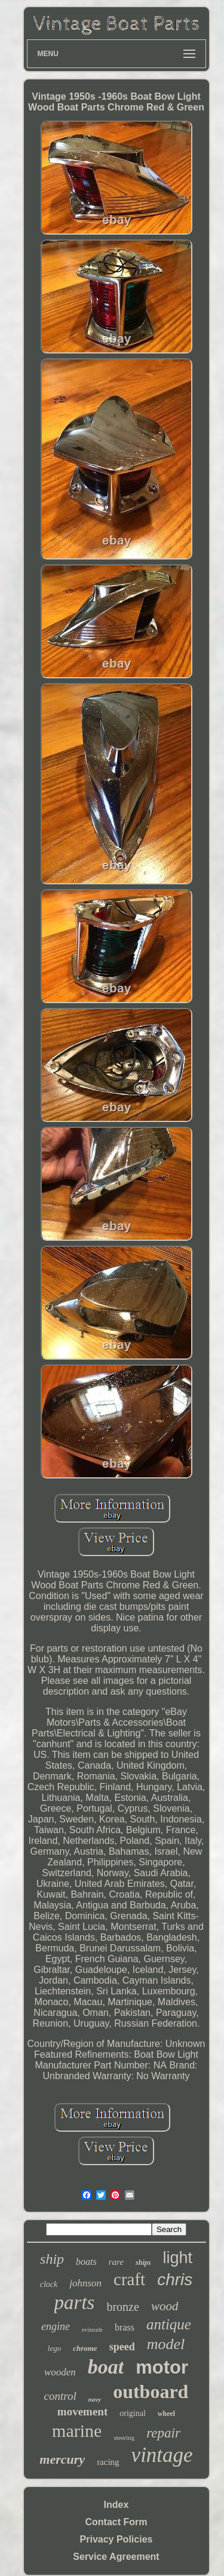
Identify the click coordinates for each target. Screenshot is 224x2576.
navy (94, 2399)
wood (165, 2306)
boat (106, 2367)
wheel (166, 2413)
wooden (60, 2372)
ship (52, 2259)
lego (54, 2348)
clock (49, 2284)
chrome (85, 2348)
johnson (85, 2283)
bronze (122, 2306)
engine (55, 2326)
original (132, 2413)
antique (168, 2324)
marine (77, 2430)
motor (162, 2367)
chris (174, 2279)
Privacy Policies (116, 2539)
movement (82, 2411)
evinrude (92, 2329)
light (177, 2258)
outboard (150, 2391)
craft (129, 2279)
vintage (162, 2455)
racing (108, 2462)
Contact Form (116, 2522)
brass (124, 2327)
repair (163, 2433)
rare (116, 2262)
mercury (62, 2459)
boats (86, 2262)
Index (116, 2505)
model (166, 2344)
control (60, 2396)
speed (122, 2347)
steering (123, 2437)
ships (143, 2262)
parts (74, 2302)
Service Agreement (116, 2557)
